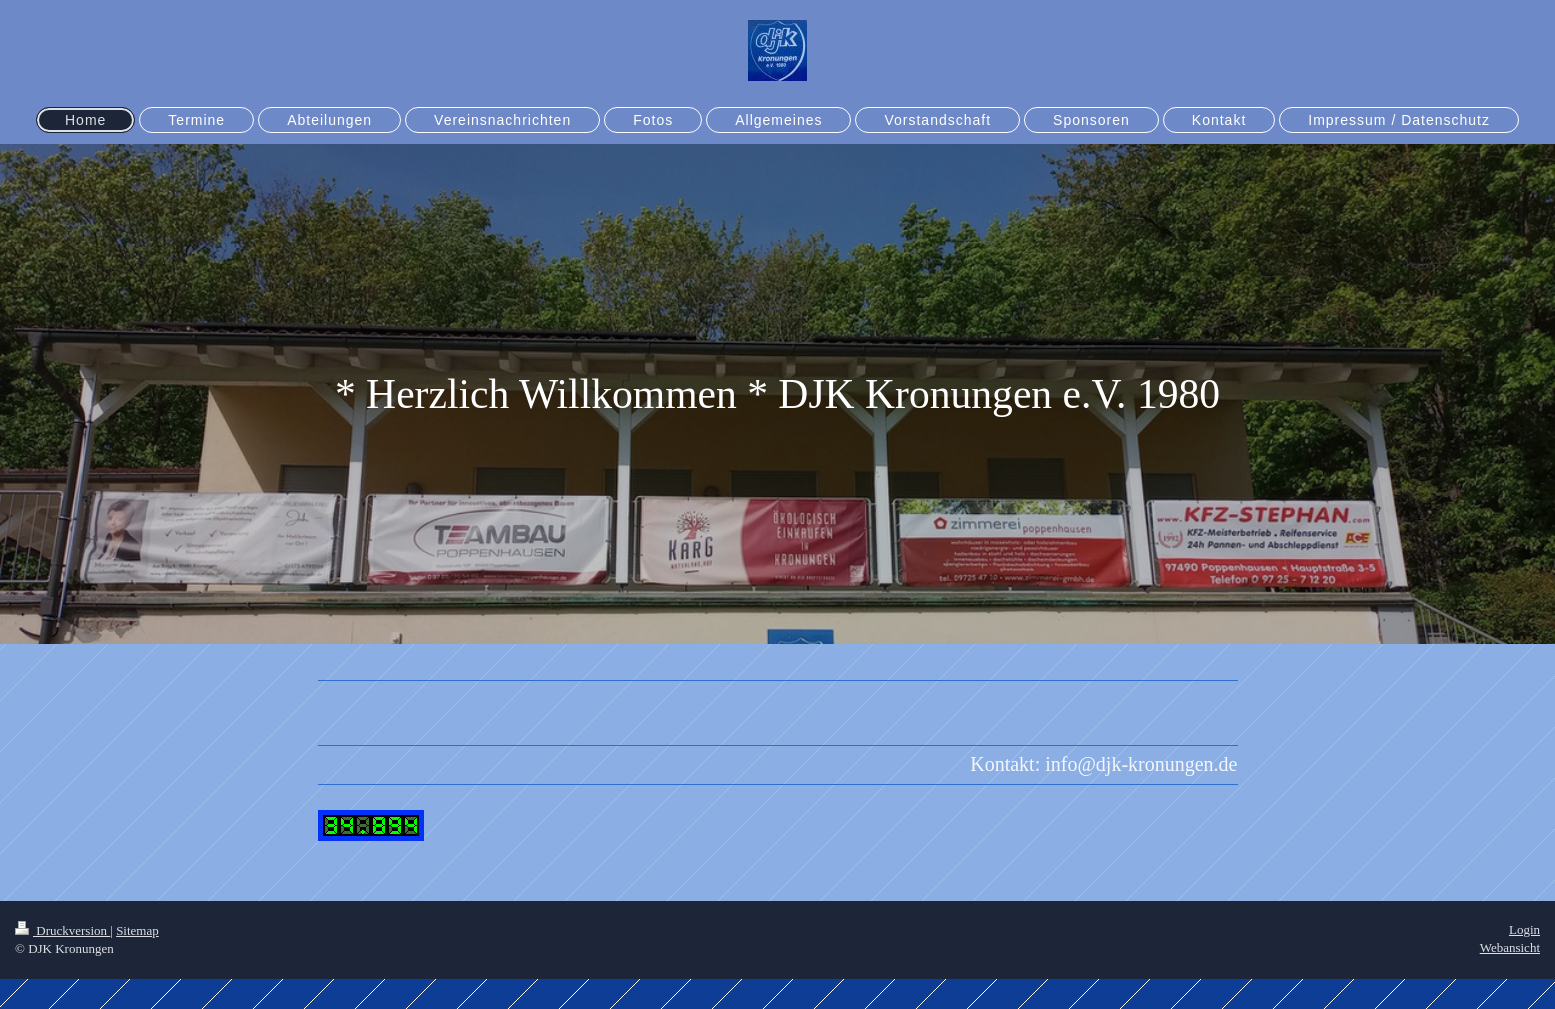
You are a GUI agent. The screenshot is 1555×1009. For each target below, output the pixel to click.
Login (1524, 929)
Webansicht (1510, 947)
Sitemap (137, 930)
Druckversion (62, 930)
